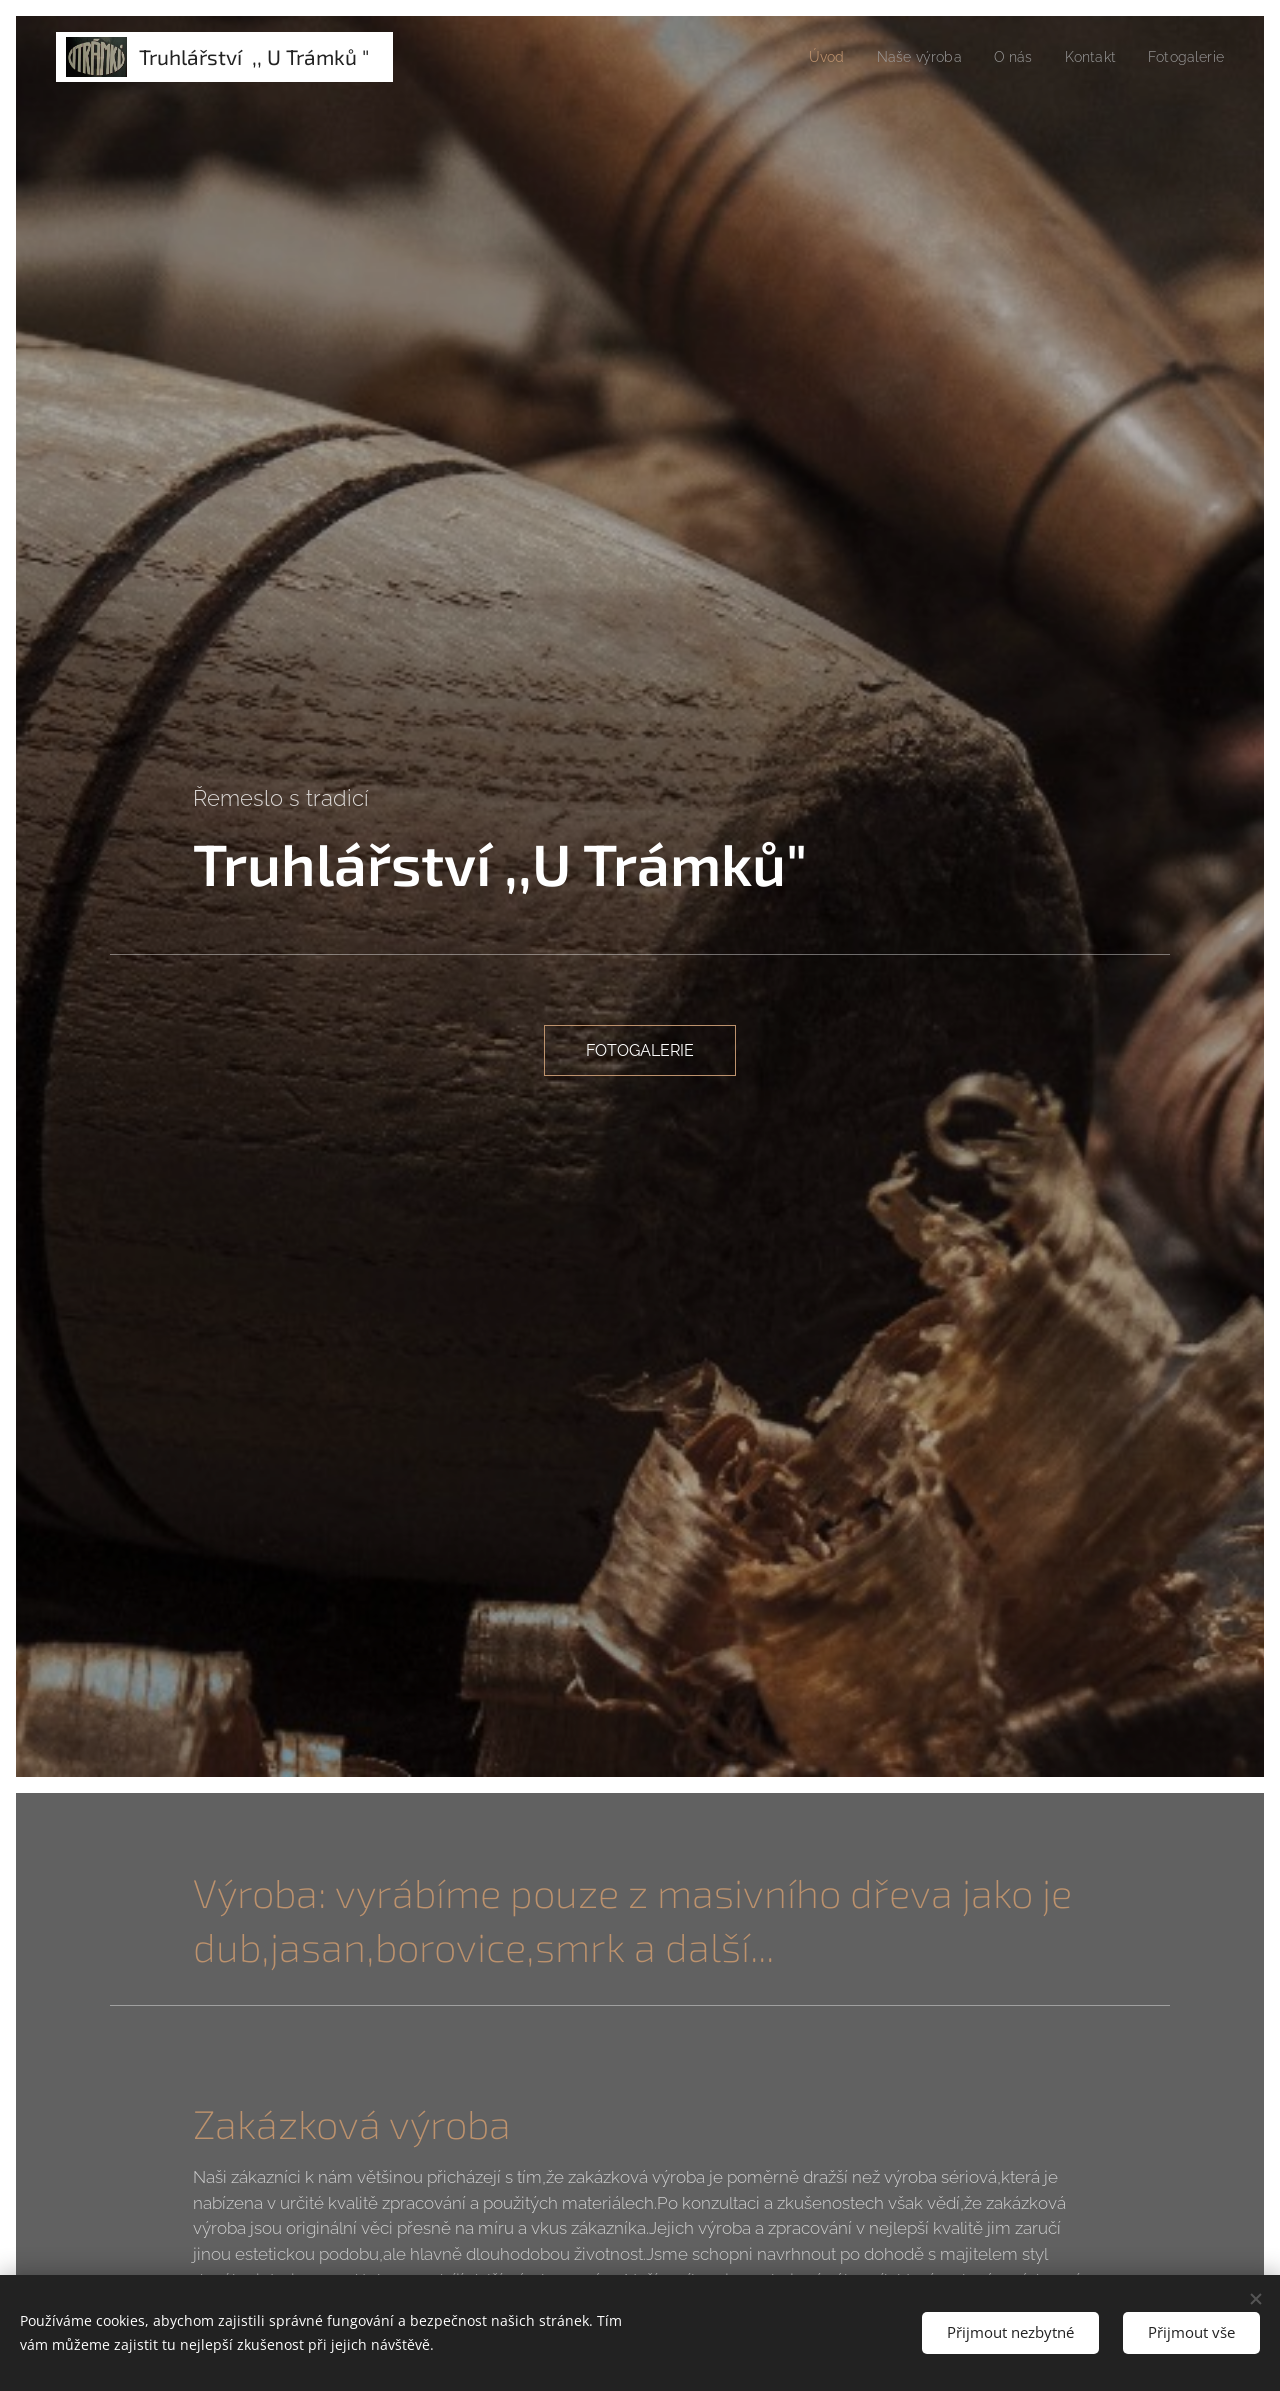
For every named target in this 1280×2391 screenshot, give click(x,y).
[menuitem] (808, 57)
